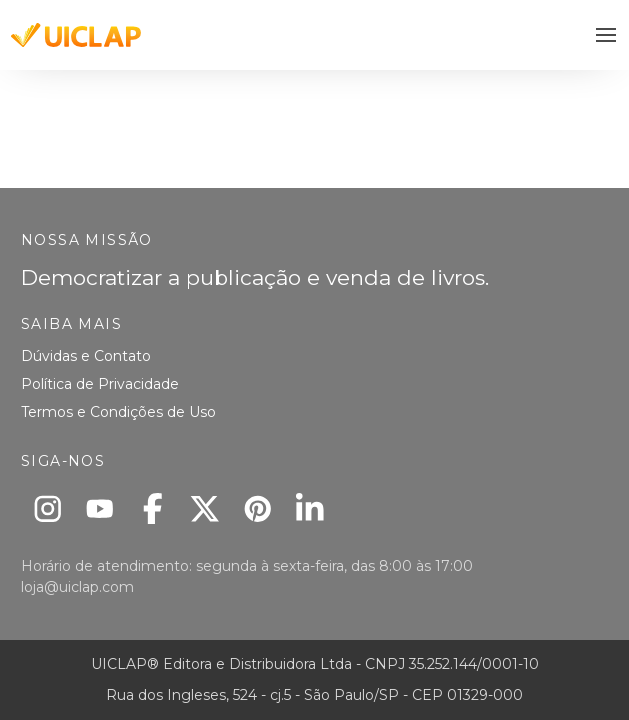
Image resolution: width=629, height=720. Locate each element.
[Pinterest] (257, 508)
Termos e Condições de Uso (118, 412)
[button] (606, 35)
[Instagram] (47, 508)
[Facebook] (152, 508)
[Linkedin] (310, 508)
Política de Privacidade (100, 384)
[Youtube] (100, 508)
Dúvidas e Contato (86, 356)
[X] (205, 508)
